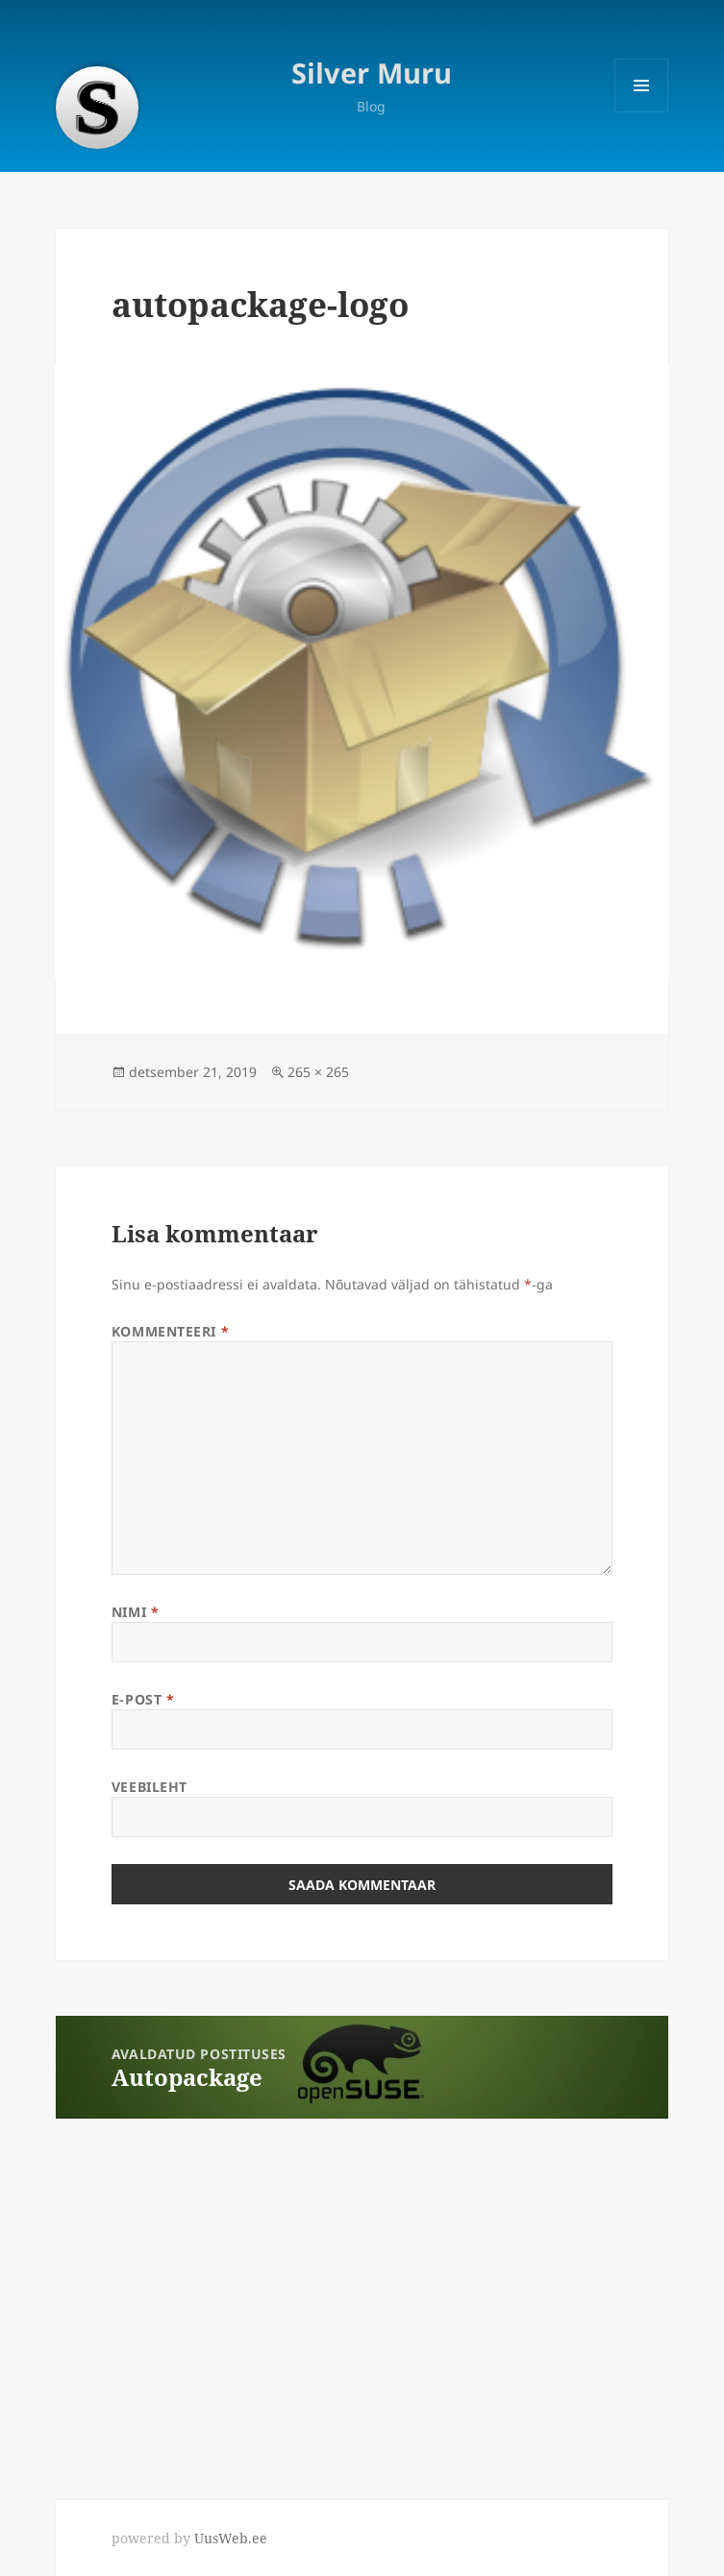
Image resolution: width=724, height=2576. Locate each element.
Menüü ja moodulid (641, 111)
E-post (143, 1699)
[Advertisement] (144, 2294)
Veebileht (149, 1787)
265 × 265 (318, 1072)
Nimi (135, 1612)
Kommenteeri (170, 1331)
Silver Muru (371, 72)
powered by (189, 2538)
